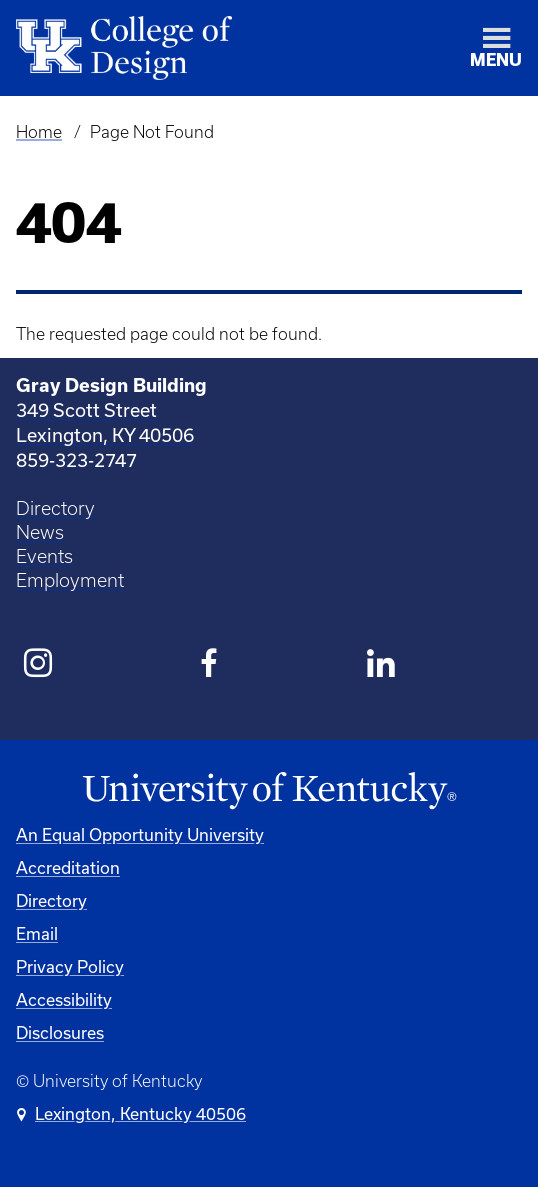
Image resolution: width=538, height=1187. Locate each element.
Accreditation (68, 867)
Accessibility (64, 999)
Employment (70, 580)
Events (44, 556)
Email (37, 933)
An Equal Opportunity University (140, 834)
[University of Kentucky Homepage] (269, 791)
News (40, 532)
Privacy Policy (70, 966)
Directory (55, 508)
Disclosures (60, 1032)
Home (39, 132)
